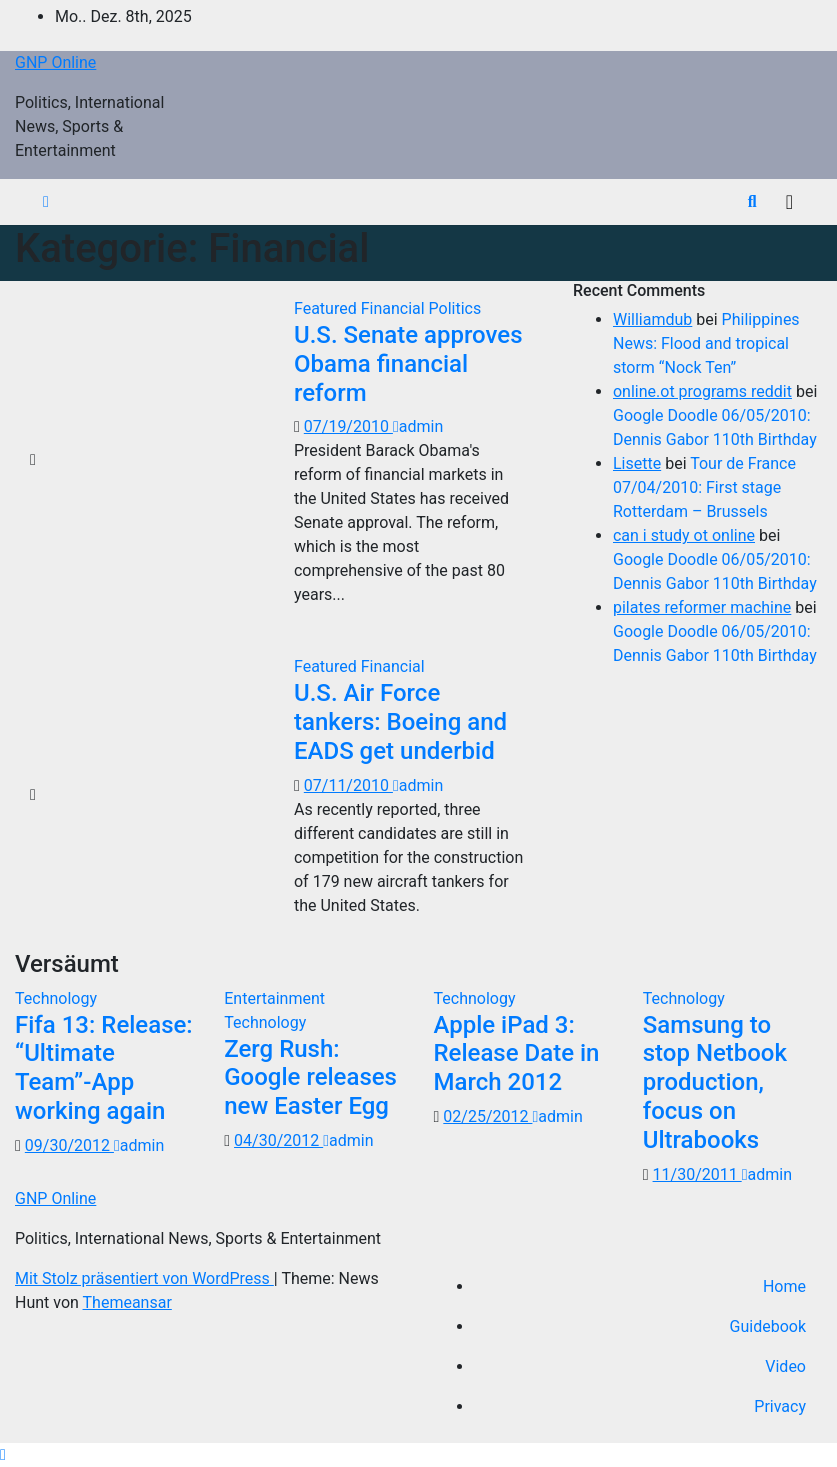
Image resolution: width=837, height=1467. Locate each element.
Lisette (637, 463)
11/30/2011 (697, 1174)
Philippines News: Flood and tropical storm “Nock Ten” (706, 343)
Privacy (780, 1406)
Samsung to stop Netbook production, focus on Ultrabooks (715, 1082)
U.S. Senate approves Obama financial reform (408, 364)
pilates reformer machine (702, 607)
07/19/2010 (348, 426)
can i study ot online (684, 535)
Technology (56, 998)
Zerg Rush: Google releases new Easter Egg (310, 1078)
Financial (395, 308)
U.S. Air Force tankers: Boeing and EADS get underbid (400, 722)
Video (785, 1366)
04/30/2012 (278, 1140)
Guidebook (768, 1326)
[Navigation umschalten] (789, 202)
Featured (327, 308)
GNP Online (55, 62)
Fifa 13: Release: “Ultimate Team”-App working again (104, 1068)
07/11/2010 (348, 785)
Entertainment (274, 998)
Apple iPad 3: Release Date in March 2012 (517, 1054)
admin (418, 426)
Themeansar (127, 1302)
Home (784, 1286)
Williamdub (652, 319)
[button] (752, 201)
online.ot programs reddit (702, 391)
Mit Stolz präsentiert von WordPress (144, 1278)
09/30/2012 (69, 1145)
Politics (455, 308)
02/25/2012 (487, 1116)
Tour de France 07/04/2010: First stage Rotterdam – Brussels (704, 487)
